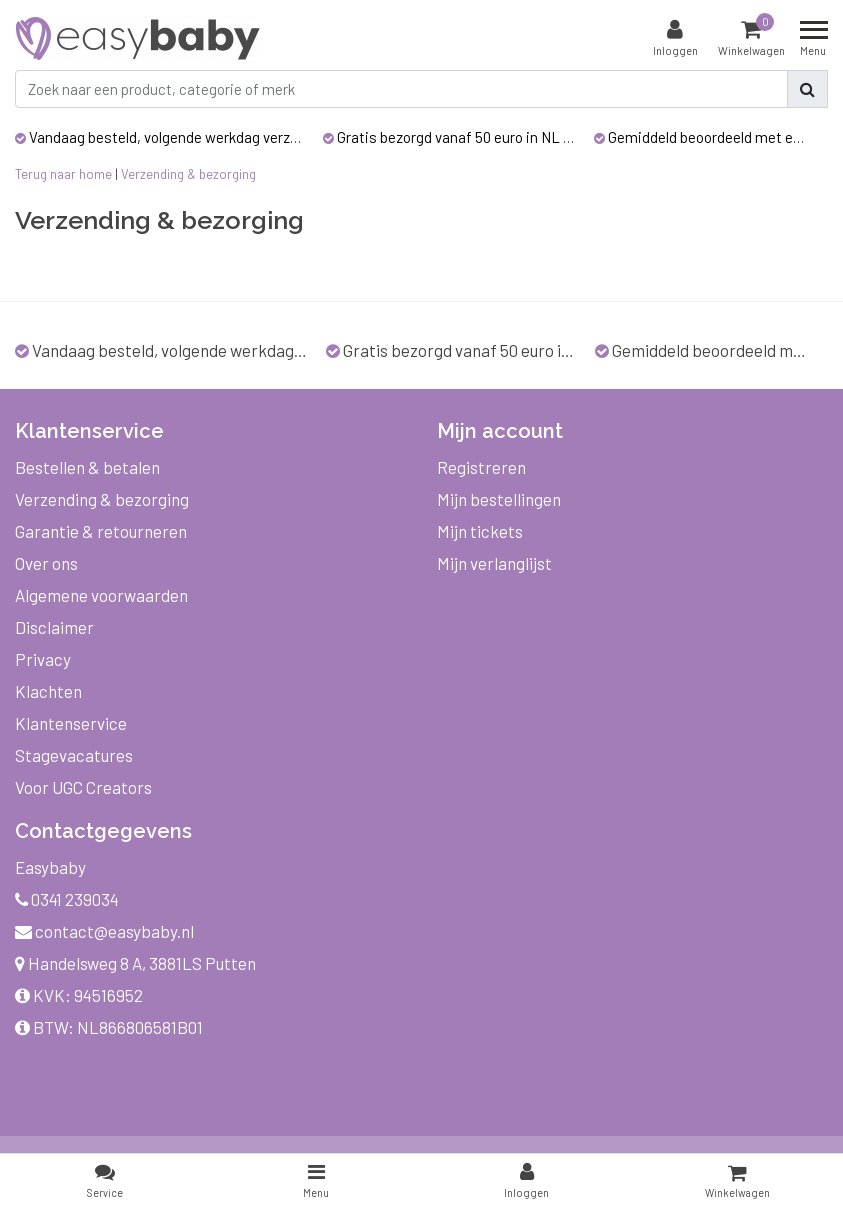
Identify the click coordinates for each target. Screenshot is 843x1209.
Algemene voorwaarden (101, 595)
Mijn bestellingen (499, 499)
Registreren (481, 467)
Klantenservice (71, 723)
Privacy (43, 659)
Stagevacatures (74, 755)
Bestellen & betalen (87, 467)
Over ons (46, 563)
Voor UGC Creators (83, 787)
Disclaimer (54, 627)
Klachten (48, 691)
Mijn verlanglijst (494, 563)
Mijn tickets (480, 531)
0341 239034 (67, 899)
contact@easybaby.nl (104, 931)
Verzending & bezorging (188, 174)
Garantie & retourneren (101, 531)
